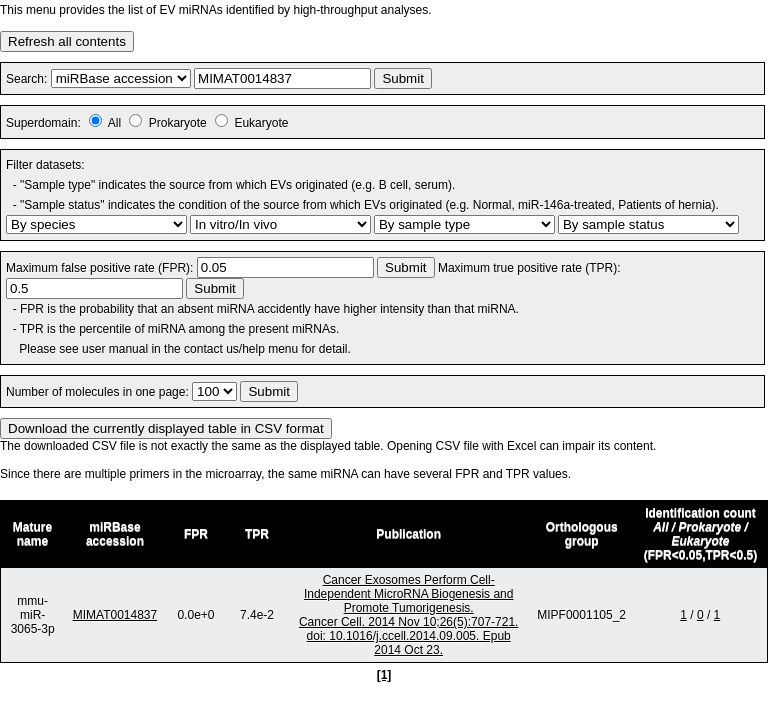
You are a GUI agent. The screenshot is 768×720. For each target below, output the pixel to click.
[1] (384, 675)
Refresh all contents (67, 41)
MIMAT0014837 (115, 615)
